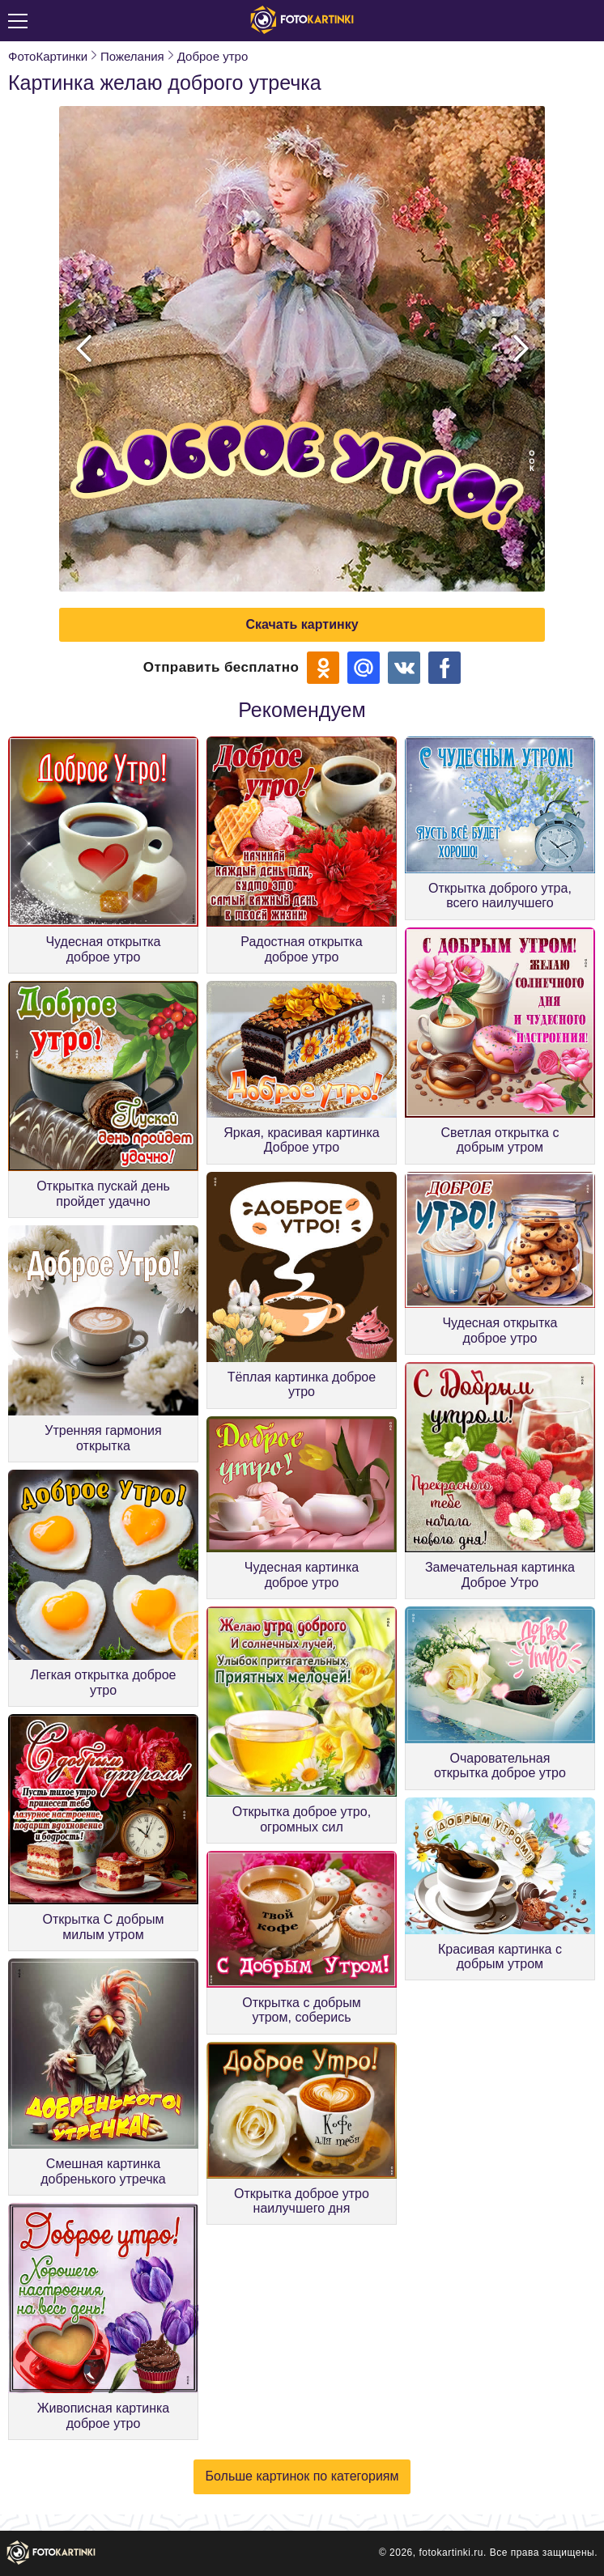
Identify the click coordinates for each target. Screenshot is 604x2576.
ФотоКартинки (47, 56)
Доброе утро (213, 56)
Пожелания (132, 56)
